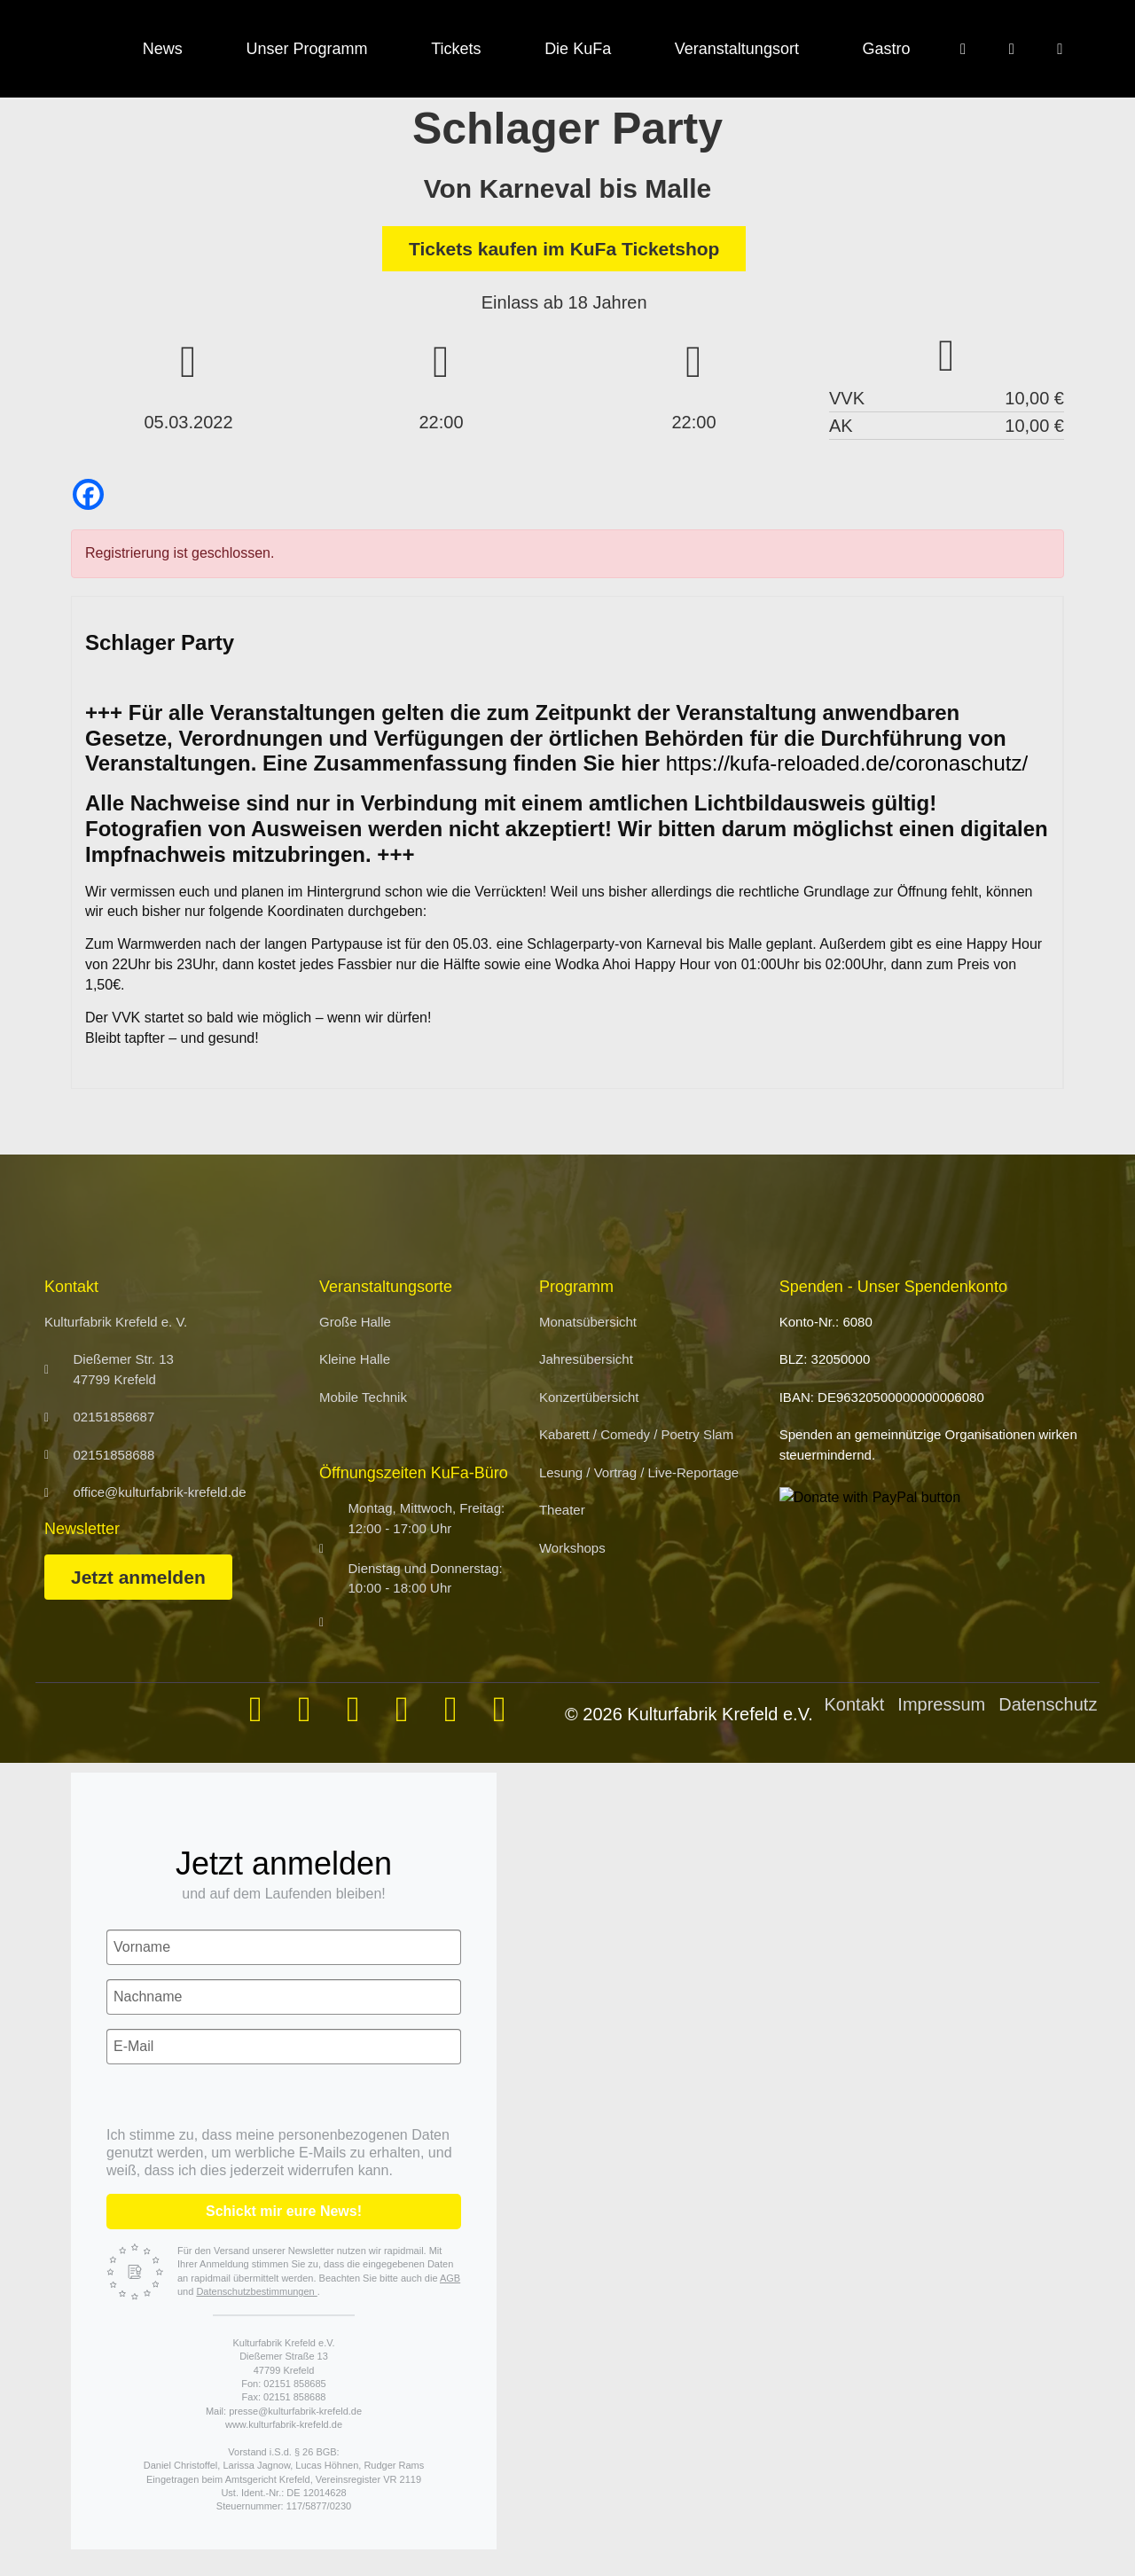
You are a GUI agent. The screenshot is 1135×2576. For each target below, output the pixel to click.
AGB (450, 2278)
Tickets (456, 49)
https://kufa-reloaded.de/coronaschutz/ (847, 763)
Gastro (887, 49)
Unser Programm (306, 49)
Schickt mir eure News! (284, 2211)
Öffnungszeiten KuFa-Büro (413, 1473)
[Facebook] (88, 494)
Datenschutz (1047, 1704)
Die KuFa (577, 49)
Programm (576, 1287)
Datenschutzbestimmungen (256, 2291)
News (163, 49)
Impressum (941, 1704)
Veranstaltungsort (737, 49)
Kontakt (855, 1704)
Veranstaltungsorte (385, 1287)
